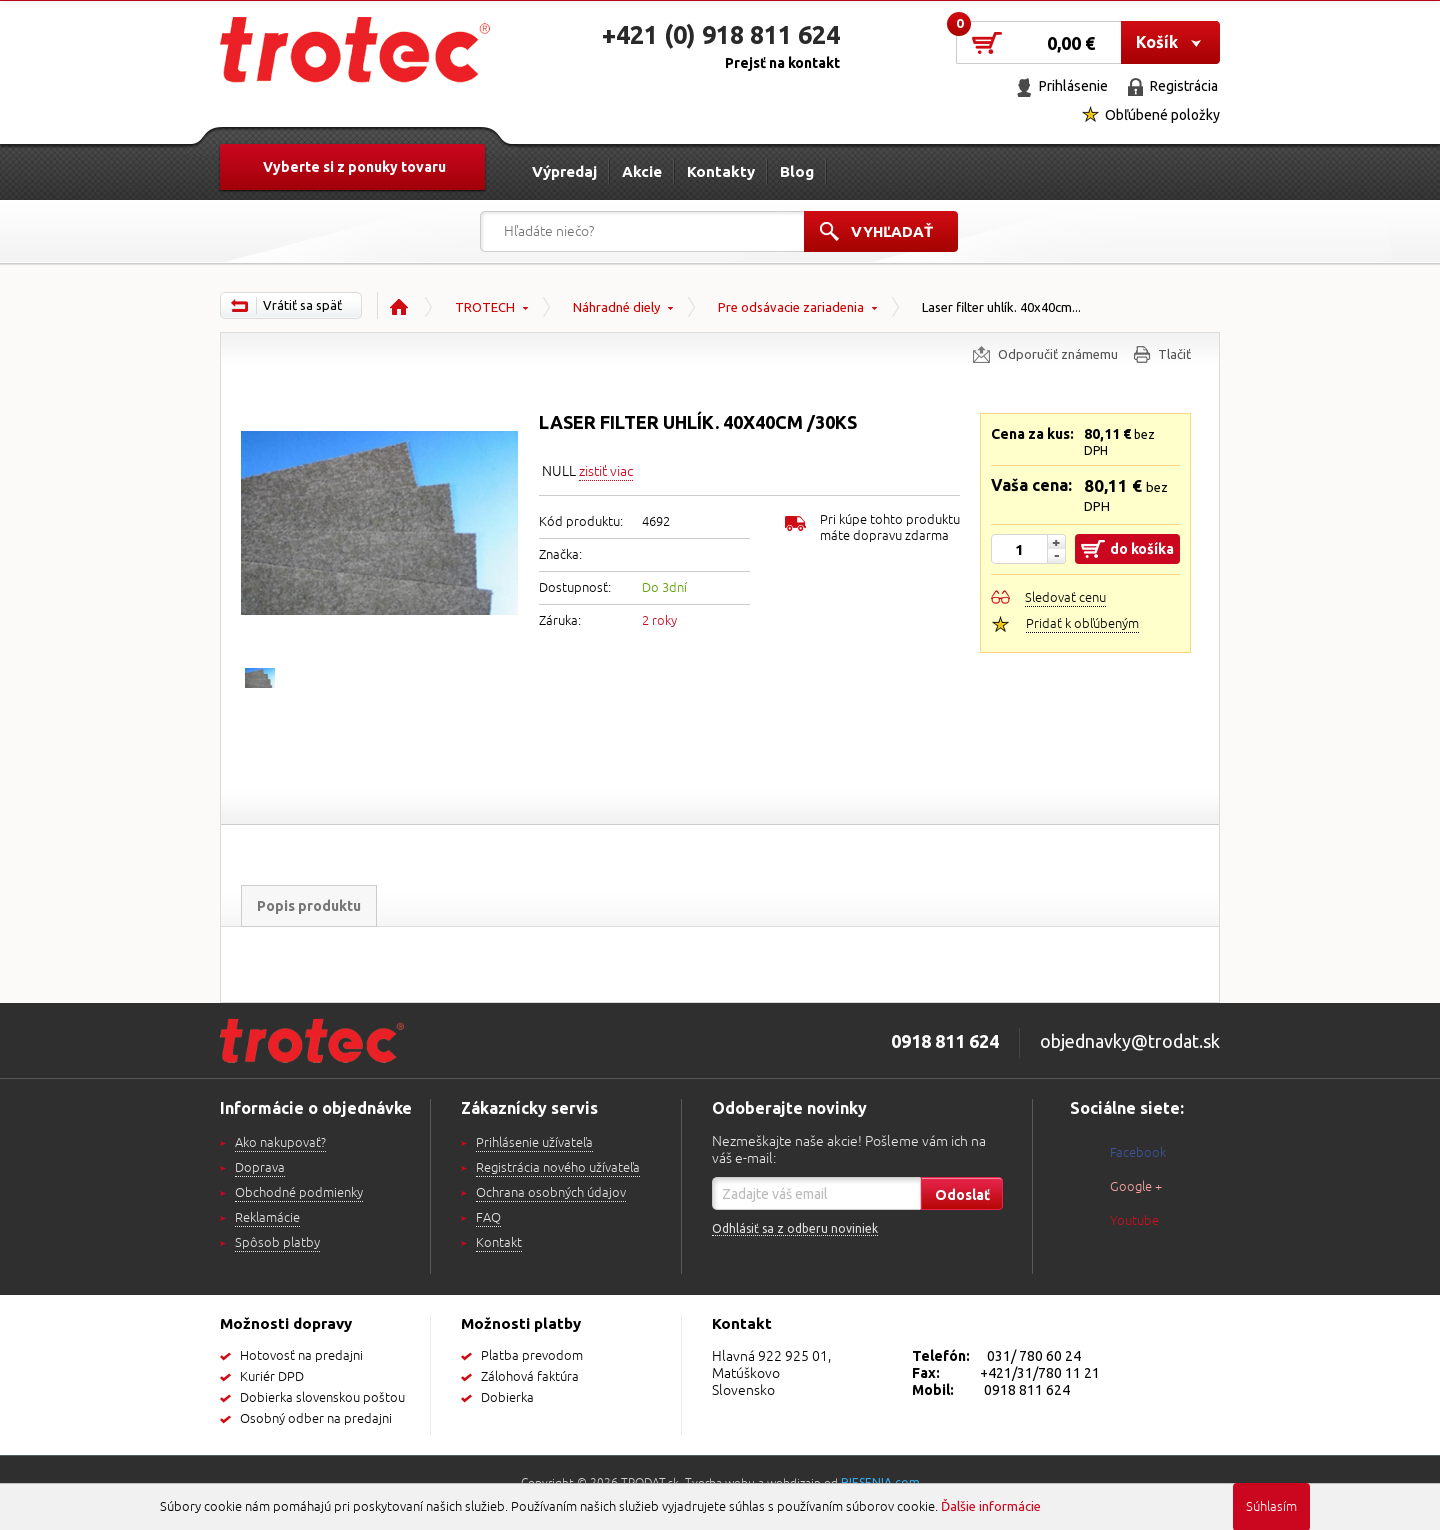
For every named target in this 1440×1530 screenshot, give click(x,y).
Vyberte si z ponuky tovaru (354, 167)
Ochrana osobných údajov (551, 1193)
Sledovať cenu (1065, 598)
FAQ (488, 1218)
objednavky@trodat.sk (1130, 1041)
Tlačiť (1174, 354)
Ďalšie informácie (991, 1506)
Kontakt (499, 1243)
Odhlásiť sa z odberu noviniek (795, 1228)
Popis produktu (309, 906)
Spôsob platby (277, 1243)
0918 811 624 (1027, 1390)
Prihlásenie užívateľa (534, 1143)
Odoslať (962, 1195)
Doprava (260, 1168)
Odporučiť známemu (1058, 354)
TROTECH (485, 307)
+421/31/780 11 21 (1040, 1373)
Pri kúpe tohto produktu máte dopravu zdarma (890, 528)
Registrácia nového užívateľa (558, 1168)
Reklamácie (267, 1218)
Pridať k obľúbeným (1082, 624)
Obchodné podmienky (299, 1193)
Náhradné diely (616, 307)
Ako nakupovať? (280, 1143)
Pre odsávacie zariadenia (791, 307)
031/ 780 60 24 (1034, 1356)
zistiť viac (606, 471)
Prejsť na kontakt (782, 63)
